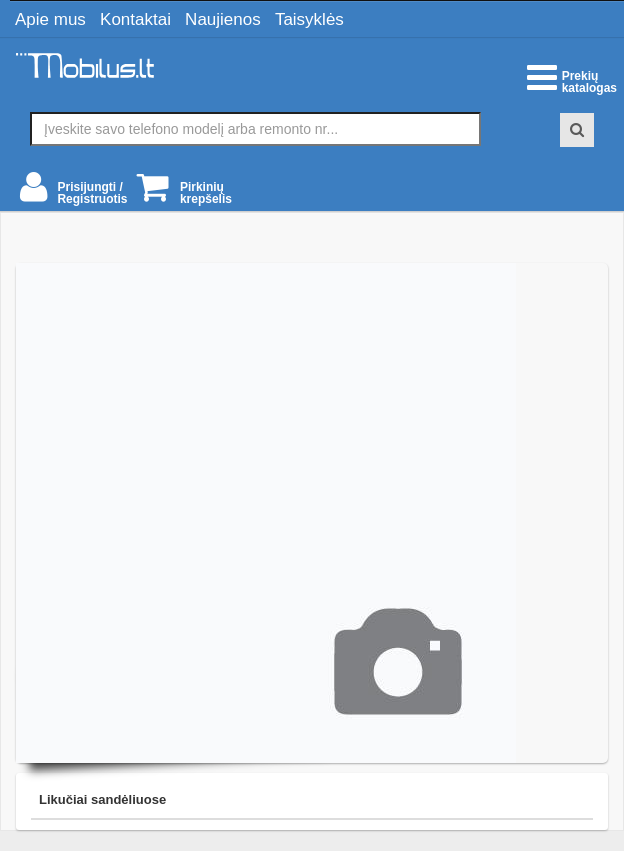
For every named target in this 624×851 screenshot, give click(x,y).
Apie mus (50, 19)
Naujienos (223, 19)
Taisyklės (309, 19)
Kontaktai (135, 19)
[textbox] (255, 129)
